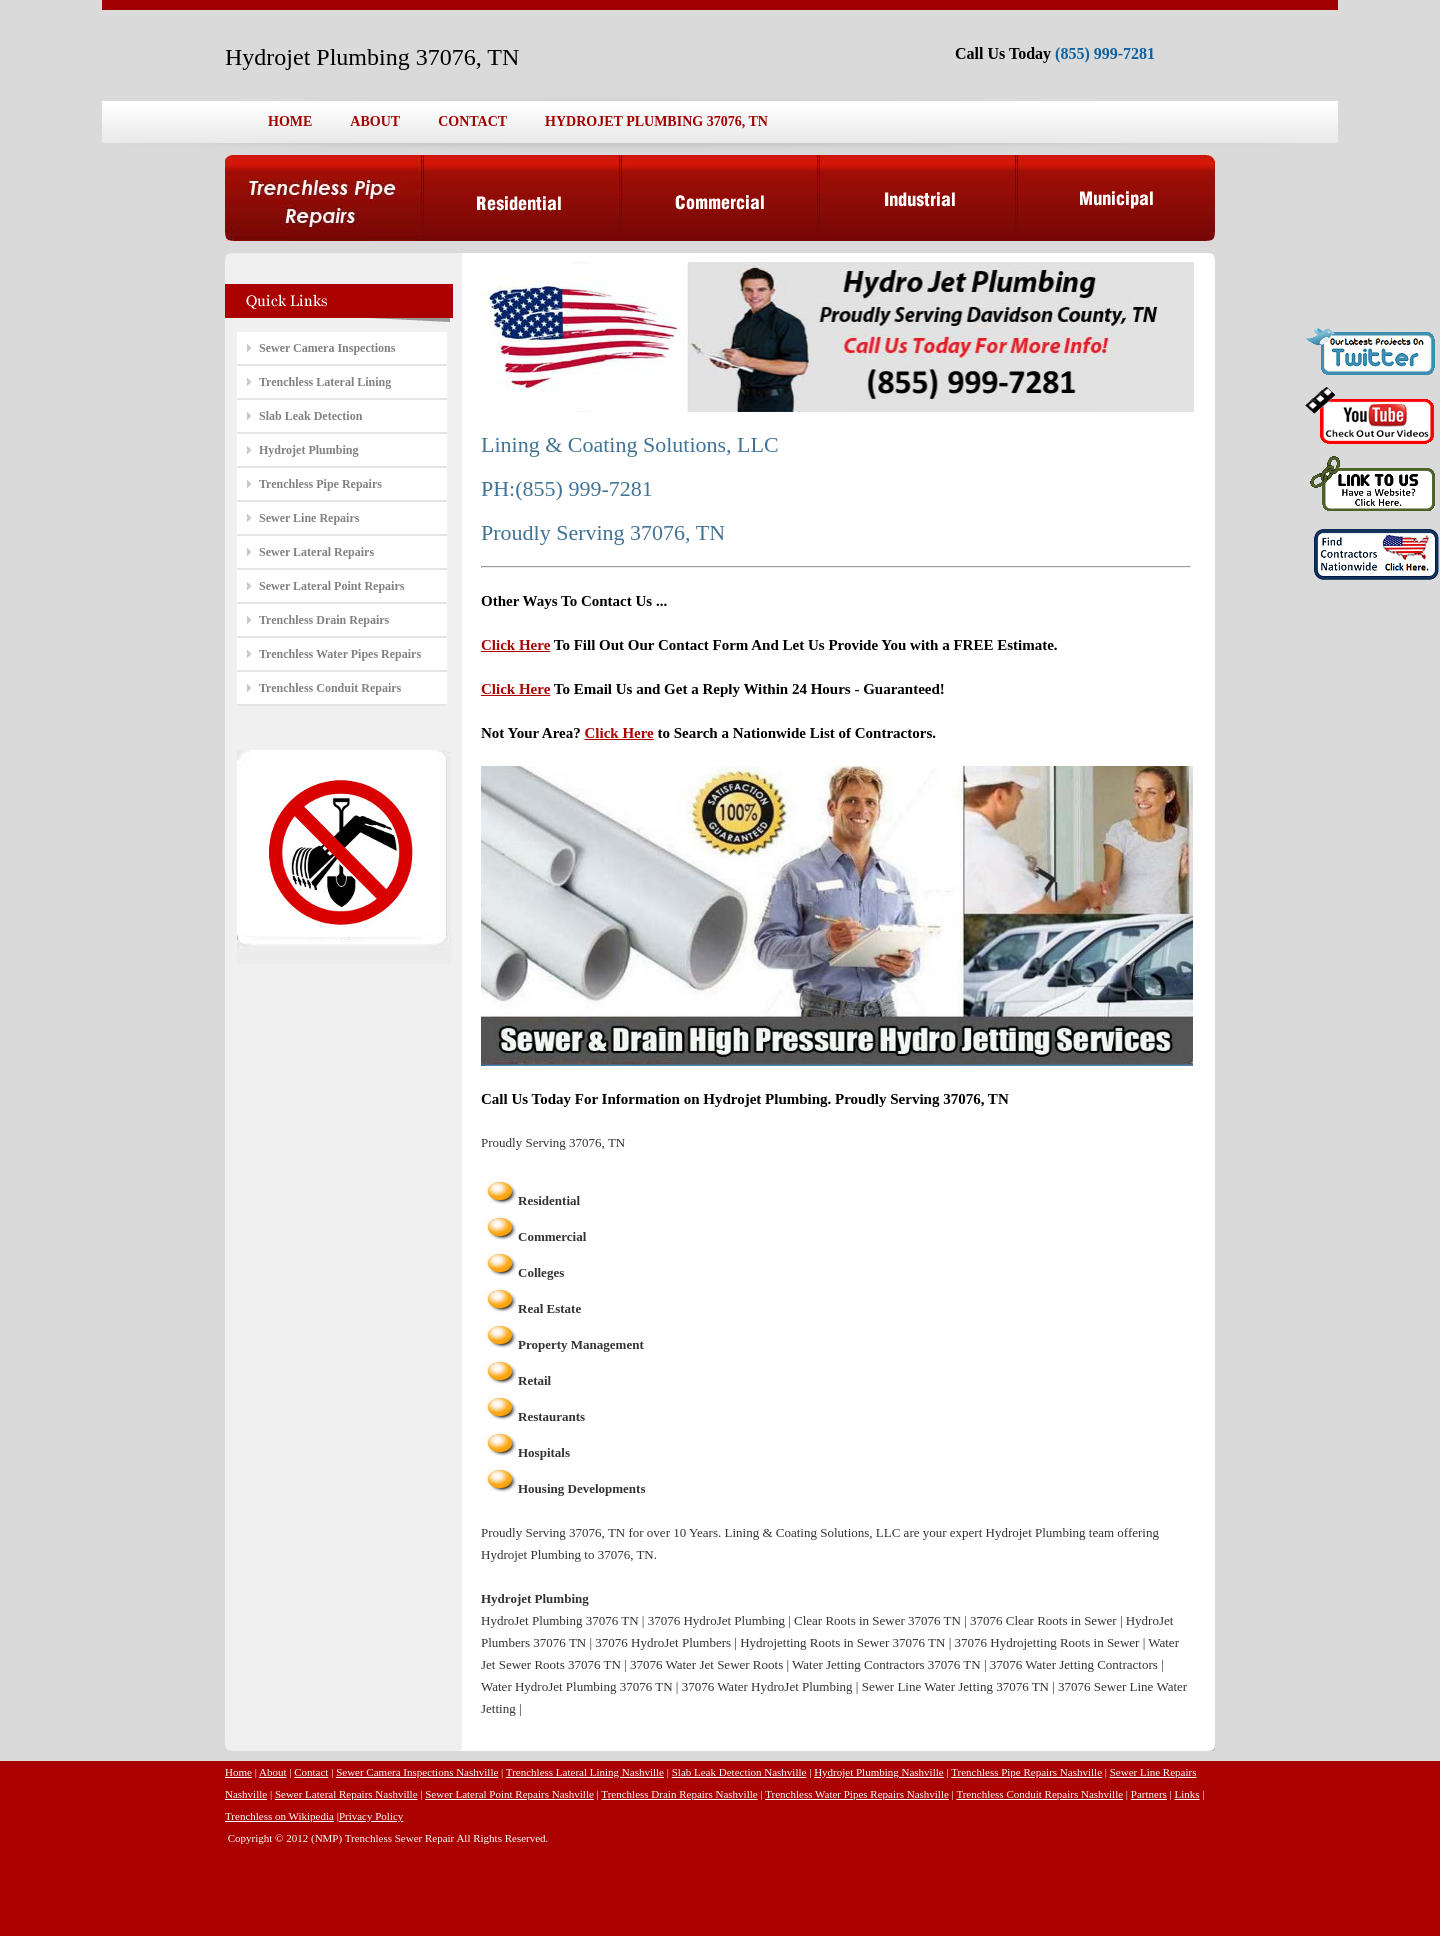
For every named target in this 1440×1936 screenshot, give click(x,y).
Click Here (515, 645)
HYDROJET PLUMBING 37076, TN (656, 121)
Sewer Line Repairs (309, 518)
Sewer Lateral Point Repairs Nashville (509, 1794)
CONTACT (472, 121)
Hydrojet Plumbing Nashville (879, 1772)
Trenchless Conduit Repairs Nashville (1039, 1794)
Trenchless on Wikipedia (279, 1816)
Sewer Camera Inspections (327, 348)
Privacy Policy (371, 1816)
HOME (290, 121)
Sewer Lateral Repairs (316, 552)
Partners (1149, 1794)
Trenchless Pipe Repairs (320, 484)
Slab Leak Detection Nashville (739, 1772)
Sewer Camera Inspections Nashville (417, 1772)
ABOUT (375, 121)
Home (238, 1772)
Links (1187, 1794)
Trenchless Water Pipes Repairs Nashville (857, 1794)
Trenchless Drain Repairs (324, 620)
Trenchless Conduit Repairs (330, 688)
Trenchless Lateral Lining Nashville (585, 1772)
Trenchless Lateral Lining (325, 382)
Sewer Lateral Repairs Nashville (346, 1794)
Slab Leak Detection (310, 416)
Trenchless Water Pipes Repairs (340, 654)
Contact (311, 1772)
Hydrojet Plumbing (308, 450)
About (273, 1772)
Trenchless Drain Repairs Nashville (679, 1794)
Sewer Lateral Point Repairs (331, 586)
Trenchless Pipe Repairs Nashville (1026, 1772)
